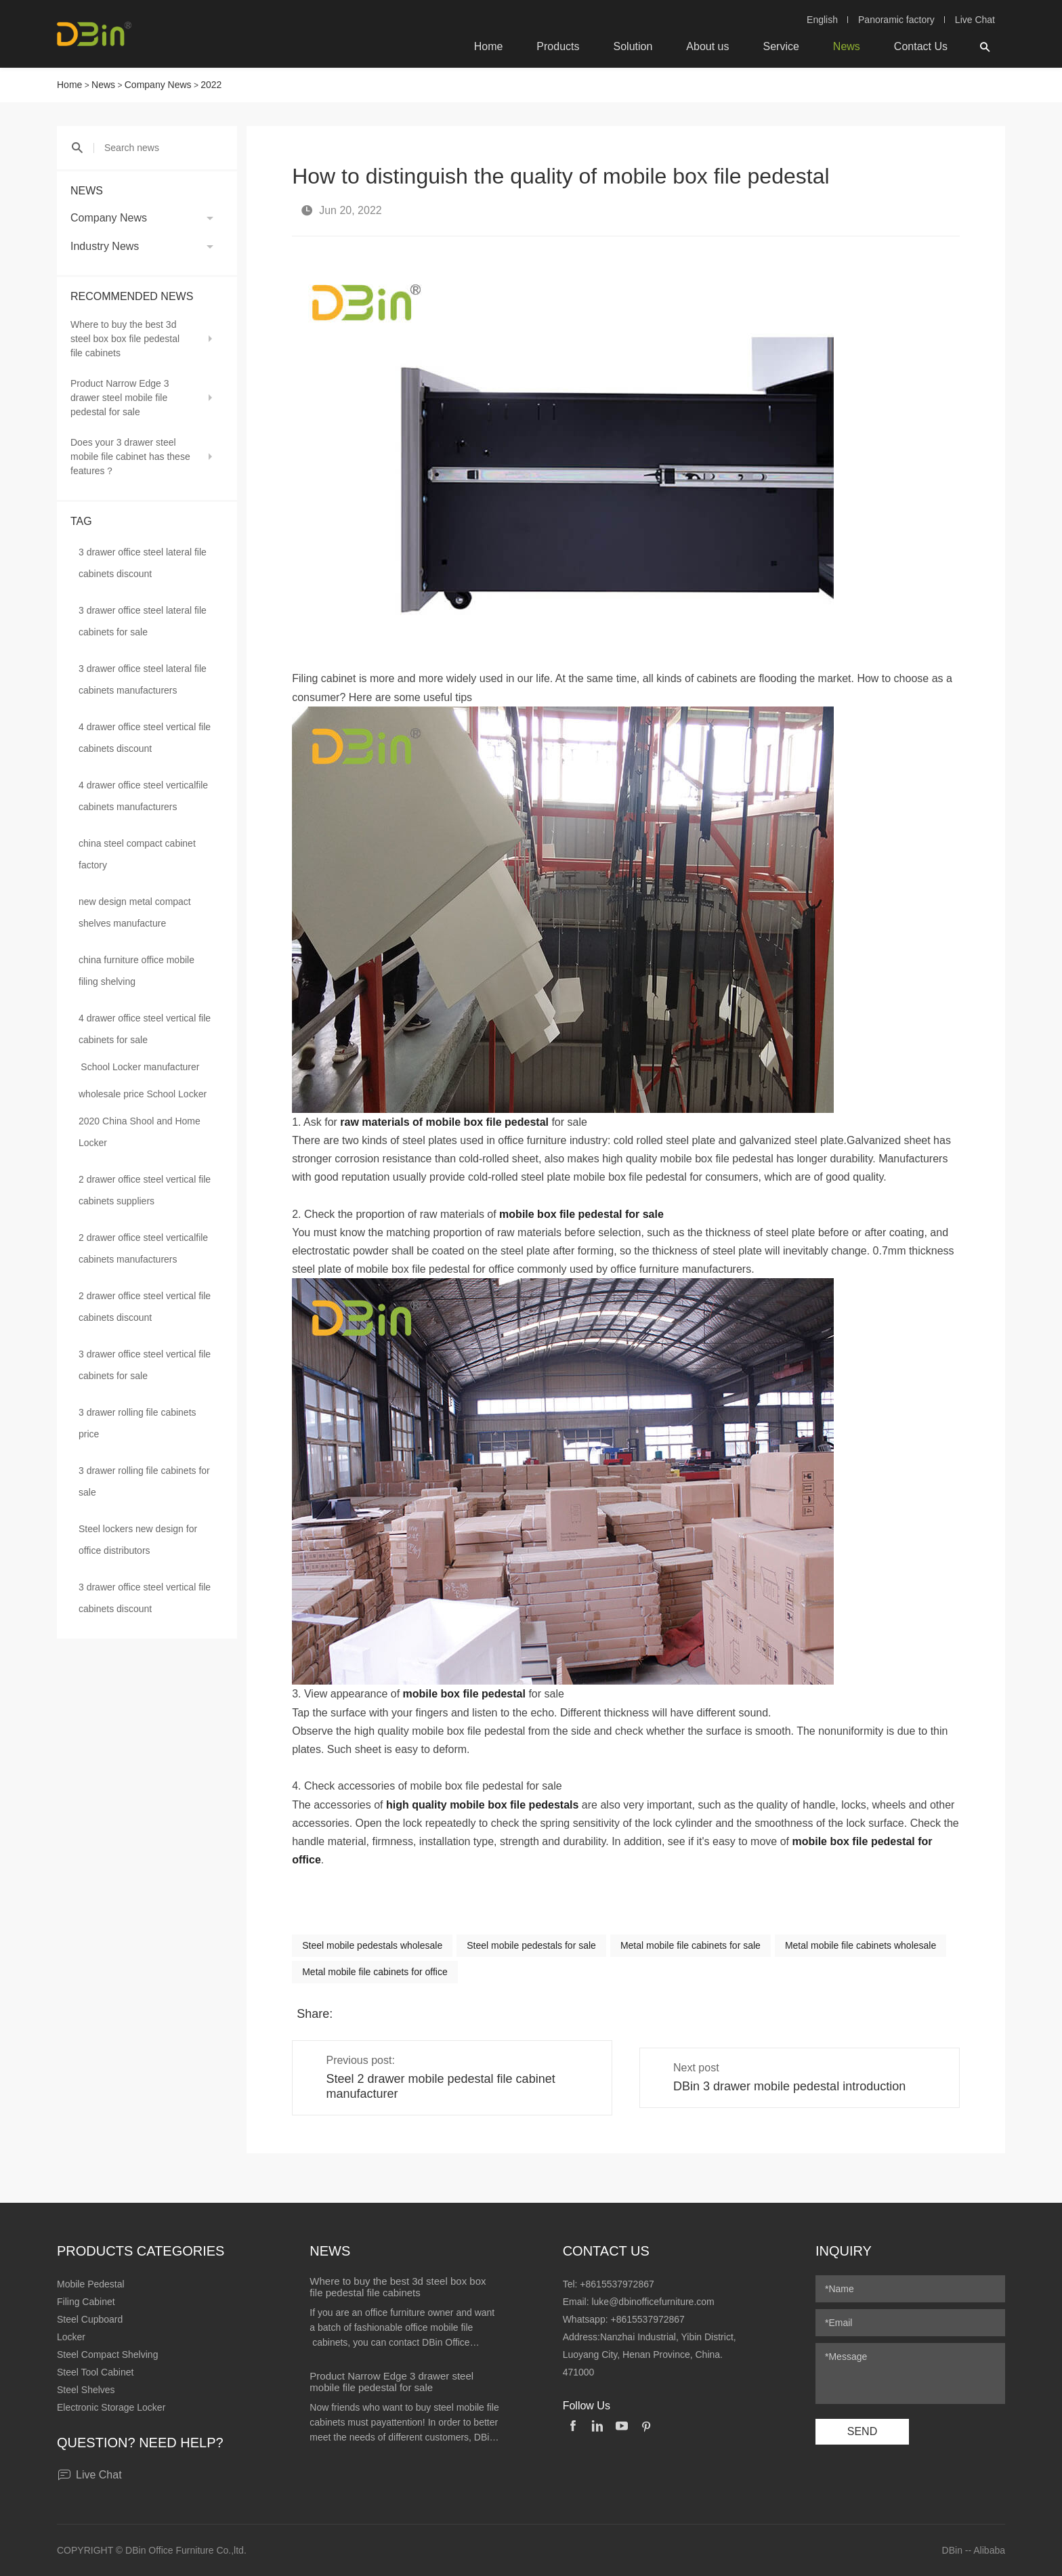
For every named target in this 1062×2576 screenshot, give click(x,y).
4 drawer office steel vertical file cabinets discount (145, 737)
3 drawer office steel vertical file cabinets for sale (145, 1365)
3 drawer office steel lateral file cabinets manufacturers (143, 679)
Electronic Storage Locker (111, 2407)
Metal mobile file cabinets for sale (690, 1945)
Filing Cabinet (86, 2301)
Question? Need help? (140, 2442)
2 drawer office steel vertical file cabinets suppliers (145, 1190)
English (822, 19)
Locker (71, 2336)
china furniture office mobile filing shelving (136, 970)
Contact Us (921, 46)
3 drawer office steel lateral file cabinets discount (143, 563)
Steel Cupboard (90, 2319)
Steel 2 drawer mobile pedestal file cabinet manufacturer (440, 2086)
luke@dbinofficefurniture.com (652, 2301)
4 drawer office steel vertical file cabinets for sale (145, 1029)
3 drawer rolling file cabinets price (137, 1423)
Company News (158, 84)
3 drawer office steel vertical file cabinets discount (145, 1598)
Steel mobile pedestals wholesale (372, 1945)
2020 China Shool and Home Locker (139, 1132)
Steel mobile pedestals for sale (531, 1945)
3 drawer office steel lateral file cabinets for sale (143, 621)
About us (707, 46)
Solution (633, 46)
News (846, 46)
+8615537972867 (617, 2284)
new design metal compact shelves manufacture (135, 912)
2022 (210, 84)
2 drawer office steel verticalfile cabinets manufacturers (143, 1248)
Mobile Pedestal (91, 2284)
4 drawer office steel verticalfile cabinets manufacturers (143, 796)
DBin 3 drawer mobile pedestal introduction (789, 2086)
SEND (862, 2431)
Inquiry (843, 2250)
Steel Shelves (86, 2389)
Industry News (104, 246)
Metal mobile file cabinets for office (375, 1971)
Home (488, 46)
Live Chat (975, 19)
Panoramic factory (896, 19)
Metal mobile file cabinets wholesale (860, 1945)
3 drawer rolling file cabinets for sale (144, 1481)
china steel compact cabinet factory (137, 854)
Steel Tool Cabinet (95, 2372)
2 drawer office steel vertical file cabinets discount (145, 1306)
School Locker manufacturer (140, 1066)
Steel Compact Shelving (107, 2354)
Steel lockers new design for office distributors (138, 1539)
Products (557, 46)
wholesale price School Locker (143, 1094)
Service (781, 46)
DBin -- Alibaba (973, 2550)
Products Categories (140, 2250)
